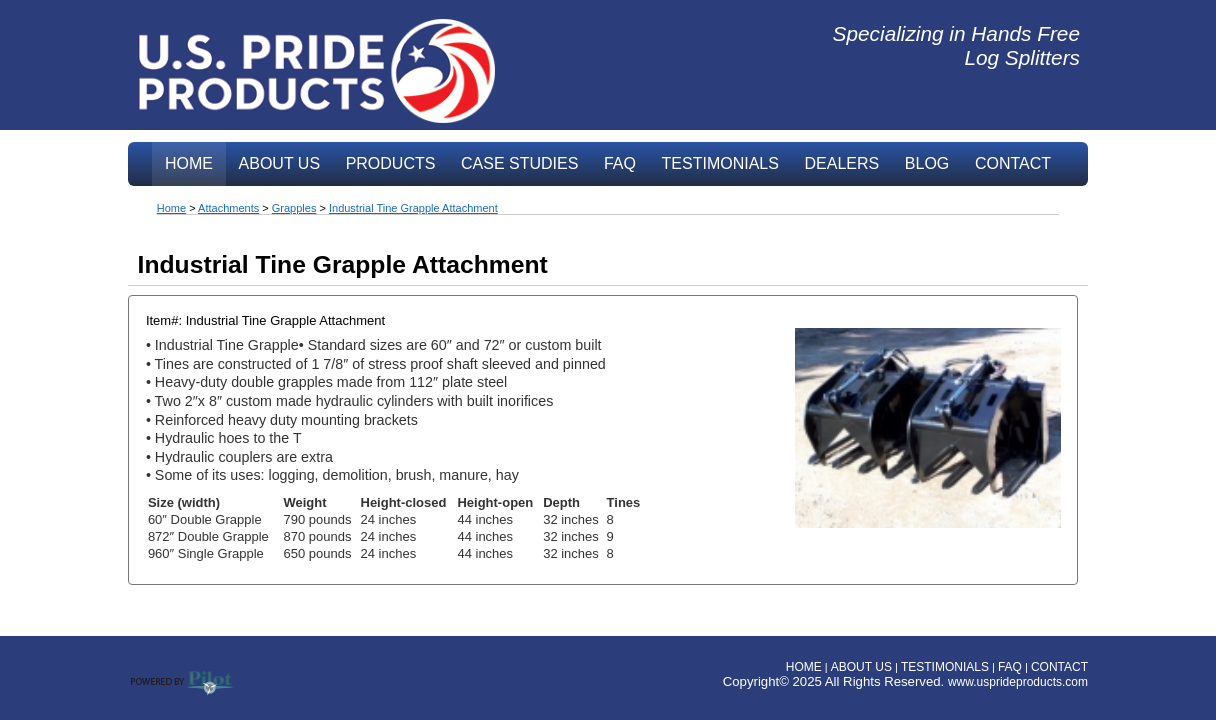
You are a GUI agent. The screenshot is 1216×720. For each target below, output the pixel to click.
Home (171, 208)
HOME (189, 163)
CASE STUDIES (519, 163)
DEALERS (842, 163)
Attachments (228, 208)
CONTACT (1013, 163)
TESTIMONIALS (720, 163)
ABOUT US (280, 163)
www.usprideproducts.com (1018, 682)
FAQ (620, 163)
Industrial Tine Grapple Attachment (413, 208)
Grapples (294, 208)
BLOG (927, 163)
